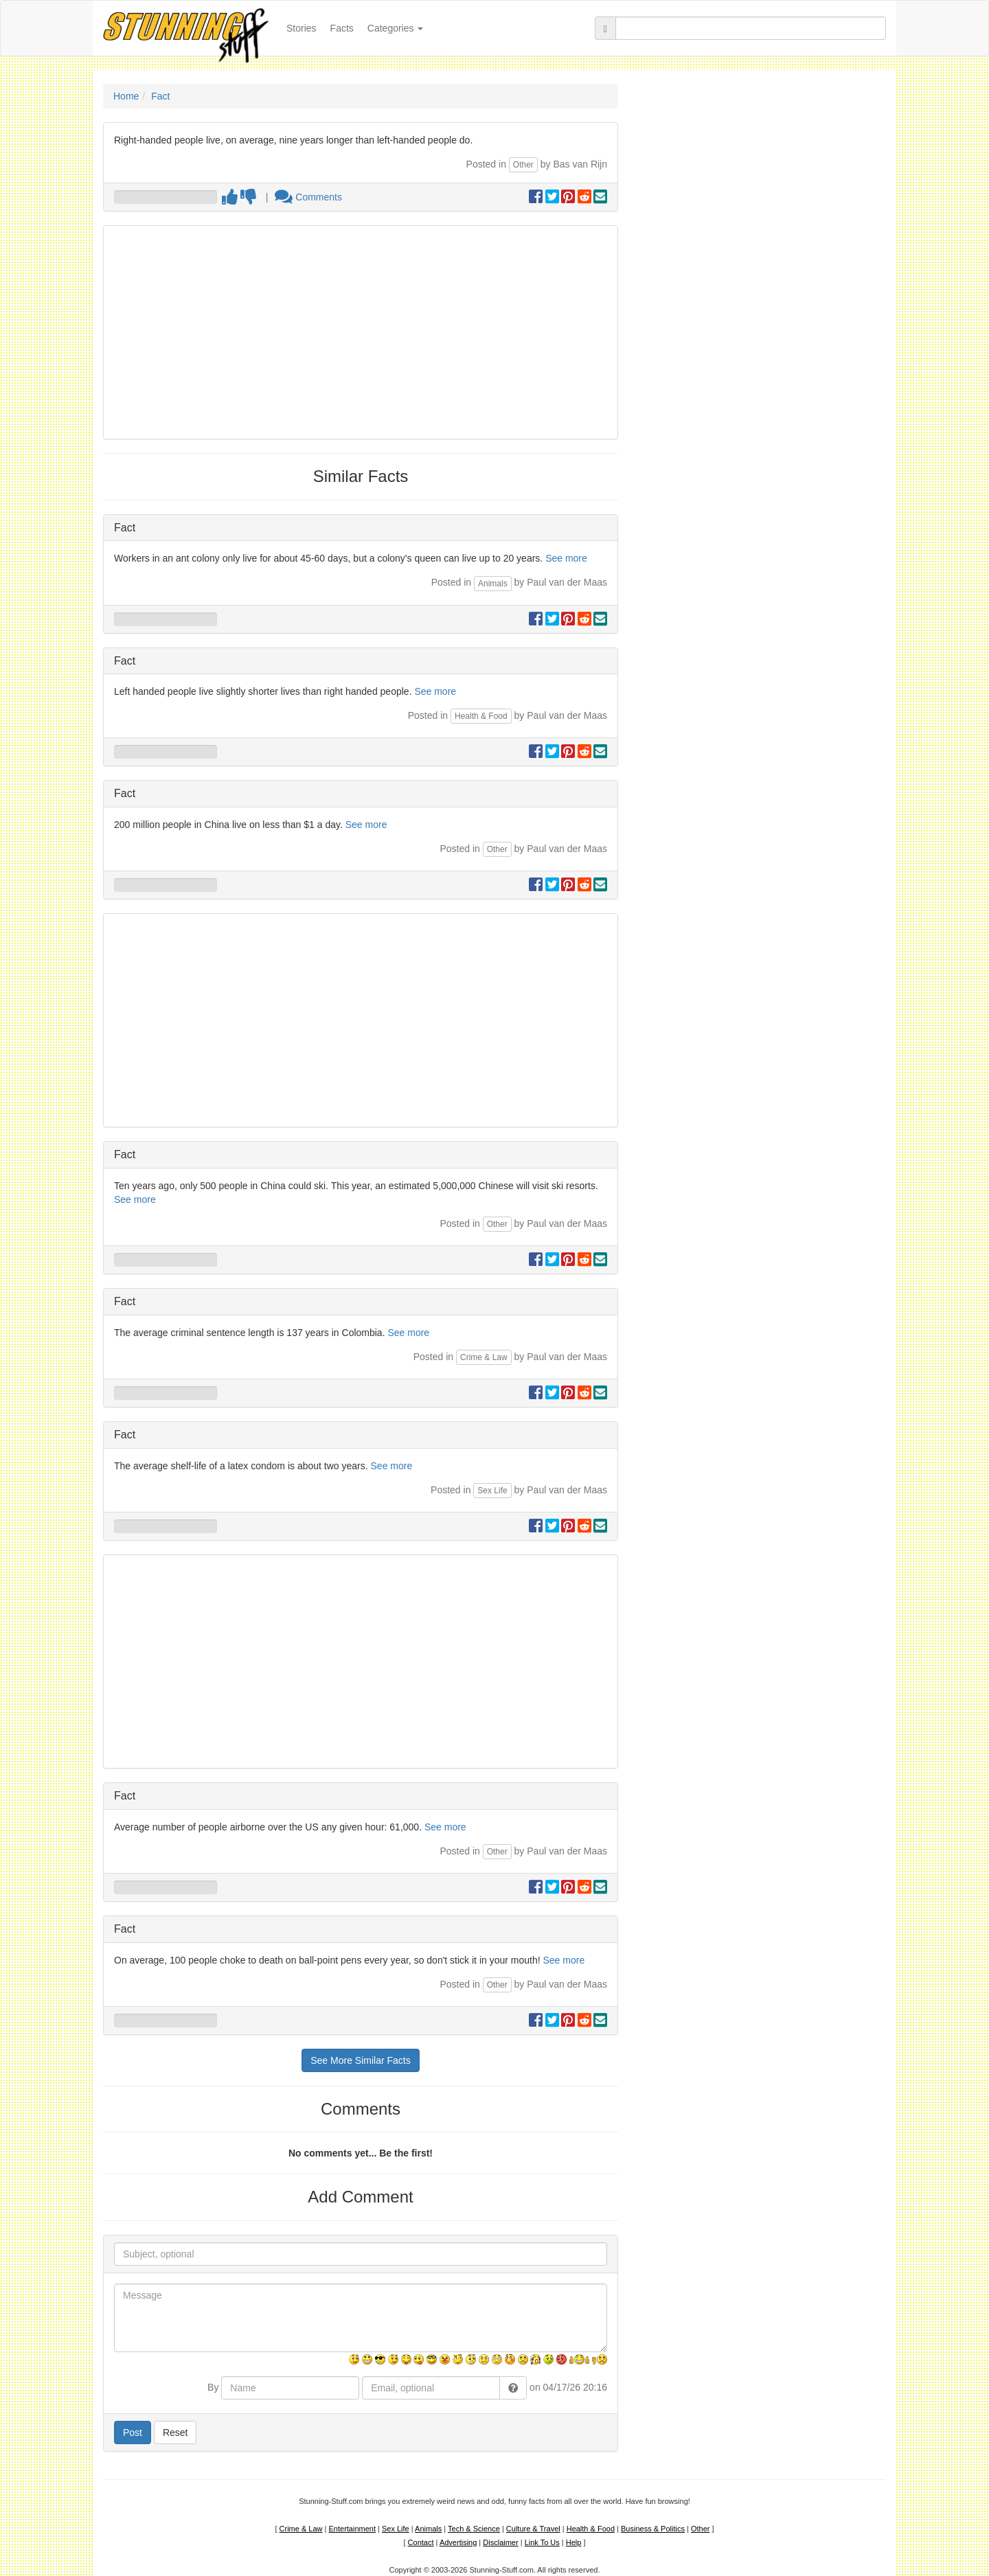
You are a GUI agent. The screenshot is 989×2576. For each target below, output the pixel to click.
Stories (304, 27)
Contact (421, 2542)
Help (574, 2542)
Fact (160, 96)
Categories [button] (395, 28)
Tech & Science (474, 2529)
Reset (175, 2432)
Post (132, 2432)
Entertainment (352, 2529)
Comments (308, 197)
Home (126, 96)
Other (523, 165)
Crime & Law (484, 1357)
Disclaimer (500, 2542)
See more (566, 558)
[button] (513, 2388)
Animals (493, 583)
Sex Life (492, 1490)
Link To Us (542, 2542)
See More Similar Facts (360, 2060)
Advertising (458, 2542)
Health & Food (481, 716)
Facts (342, 28)
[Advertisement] (360, 332)
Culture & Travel (533, 2529)
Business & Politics (653, 2529)
